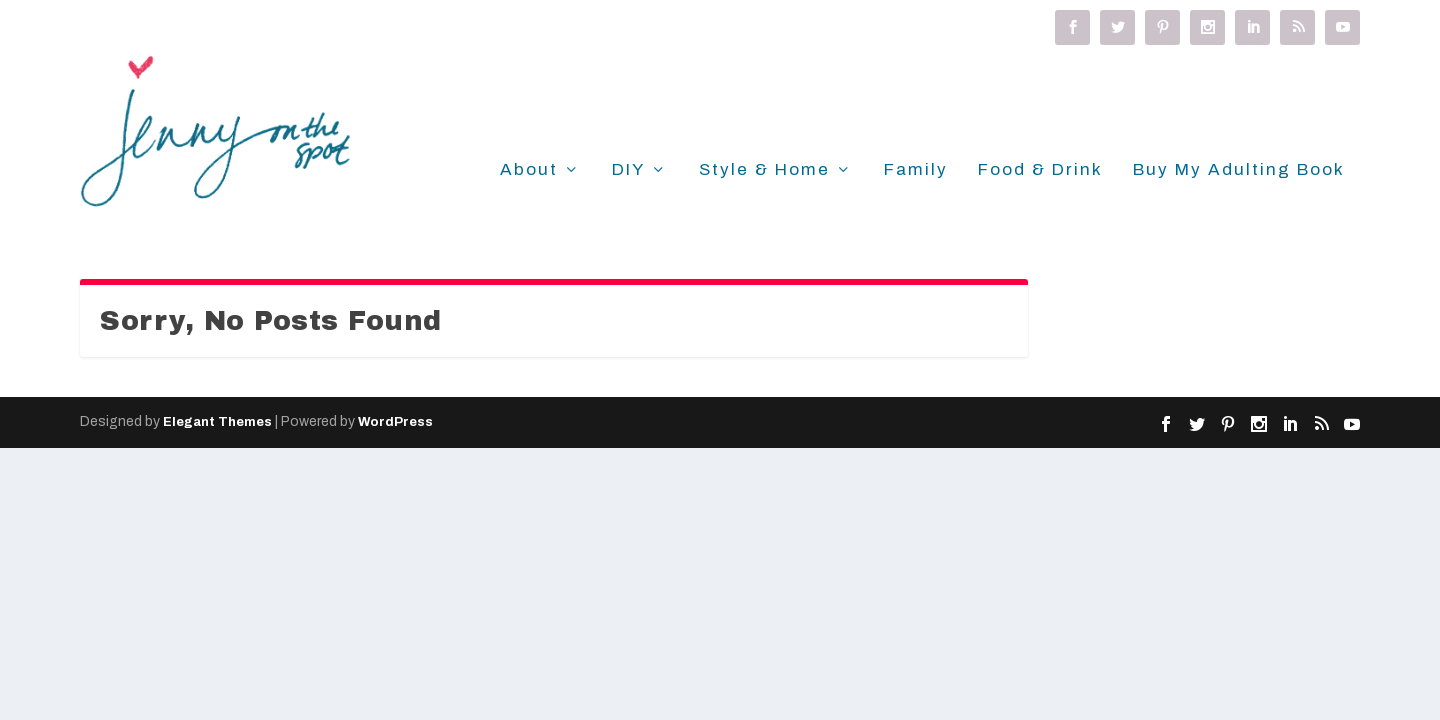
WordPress (395, 422)
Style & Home (764, 170)
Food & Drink (1040, 170)
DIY (628, 170)
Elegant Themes (217, 422)
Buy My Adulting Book (1239, 170)
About (529, 170)
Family (916, 170)
